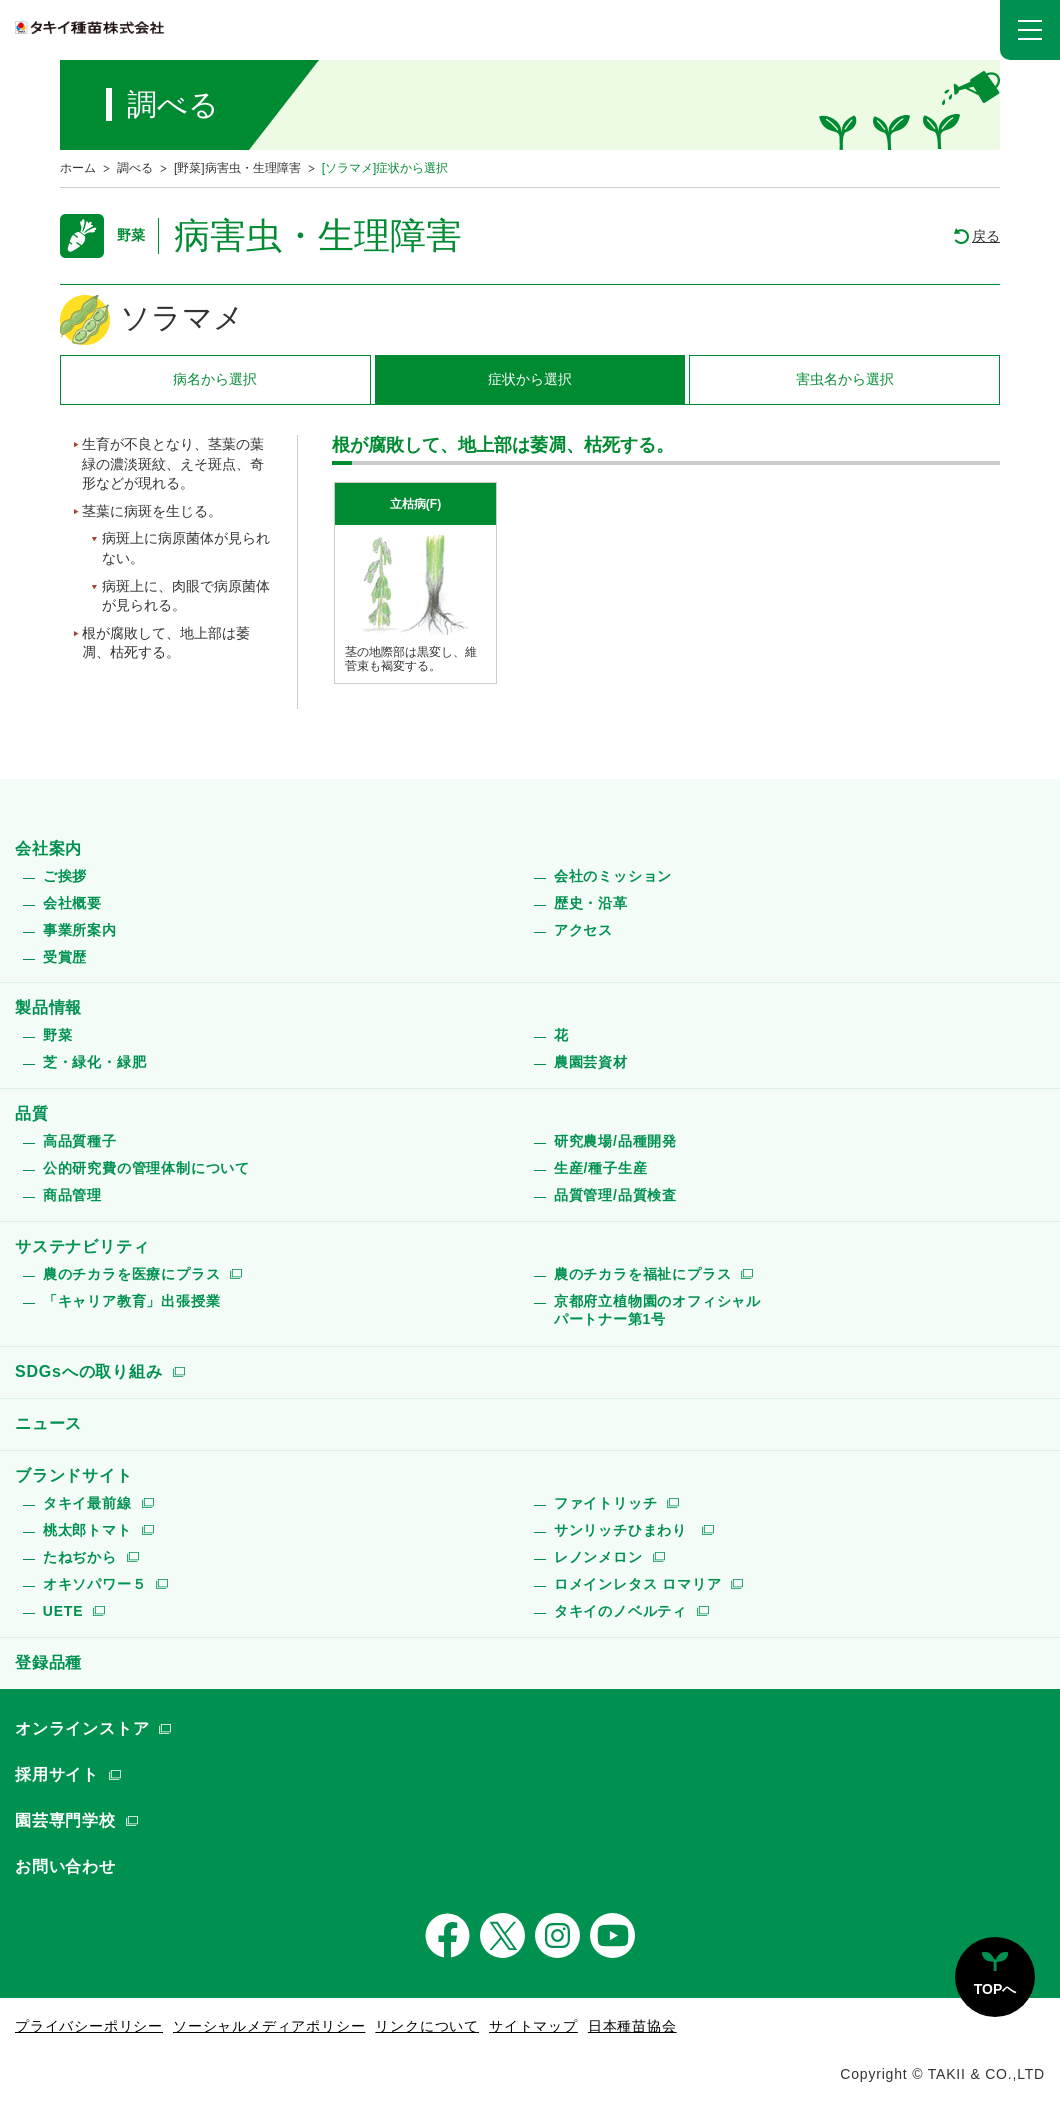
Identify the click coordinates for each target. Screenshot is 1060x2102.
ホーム (78, 168)
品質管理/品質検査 (615, 1195)
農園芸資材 (591, 1062)
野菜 (58, 1035)
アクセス (583, 930)
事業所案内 (80, 930)
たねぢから (80, 1557)
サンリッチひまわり (623, 1530)
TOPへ (995, 1989)
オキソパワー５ (95, 1584)
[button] (1030, 30)
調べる (135, 168)
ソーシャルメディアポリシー (269, 2026)
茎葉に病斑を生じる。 (152, 511)
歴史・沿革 (591, 903)
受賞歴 (65, 957)
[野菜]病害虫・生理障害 (237, 168)
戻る (986, 236)
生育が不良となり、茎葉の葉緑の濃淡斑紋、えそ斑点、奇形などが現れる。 (173, 463)
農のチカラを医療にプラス (132, 1274)
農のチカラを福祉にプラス (643, 1274)
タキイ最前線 (87, 1503)
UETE (63, 1611)
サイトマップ (533, 2026)
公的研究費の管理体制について (146, 1168)
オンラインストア (82, 1728)
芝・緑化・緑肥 (95, 1062)
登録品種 (48, 1662)
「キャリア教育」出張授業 (132, 1301)
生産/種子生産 (601, 1168)
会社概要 (72, 903)
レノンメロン (598, 1557)
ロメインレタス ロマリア (638, 1584)
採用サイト (57, 1774)
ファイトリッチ (606, 1503)
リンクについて (427, 2026)
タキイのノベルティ (620, 1611)
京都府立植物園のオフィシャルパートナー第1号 (657, 1310)
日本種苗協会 (632, 2026)
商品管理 (72, 1195)
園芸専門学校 (65, 1820)
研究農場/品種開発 (615, 1141)
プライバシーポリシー (89, 2026)
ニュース (48, 1423)
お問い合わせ (65, 1866)
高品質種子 (80, 1141)
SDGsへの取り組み (89, 1371)
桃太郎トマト (87, 1530)
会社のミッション (613, 876)
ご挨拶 (65, 876)
